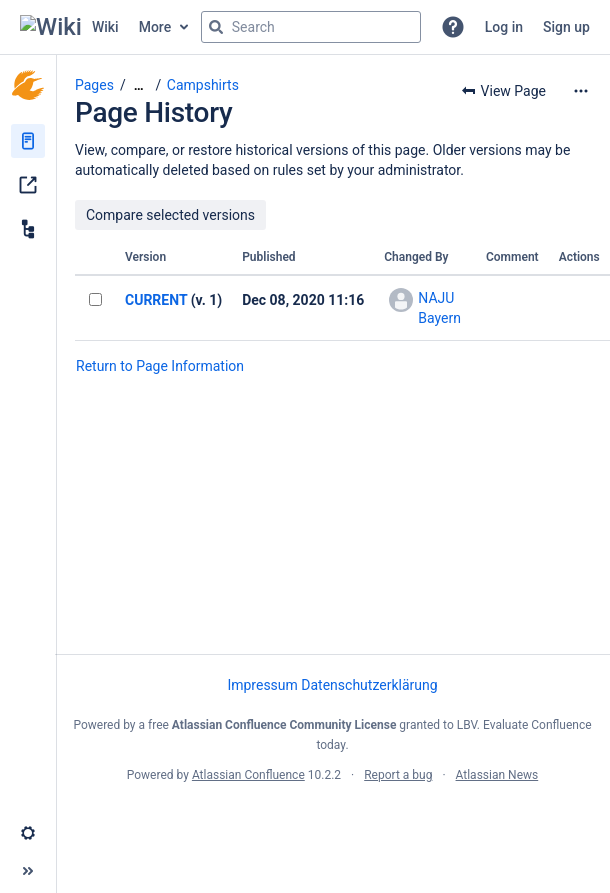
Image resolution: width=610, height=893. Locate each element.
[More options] (581, 91)
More (155, 27)
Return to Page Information (160, 366)
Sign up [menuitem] (566, 27)
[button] (453, 27)
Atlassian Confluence (248, 775)
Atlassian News (497, 775)
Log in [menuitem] (504, 27)
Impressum (262, 685)
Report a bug (398, 775)
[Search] (216, 27)
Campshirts (203, 85)
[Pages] (28, 141)
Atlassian (332, 819)
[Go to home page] (69, 27)
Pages (94, 85)
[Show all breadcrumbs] (139, 85)
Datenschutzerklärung (369, 685)
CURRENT (156, 300)
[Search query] (311, 27)
